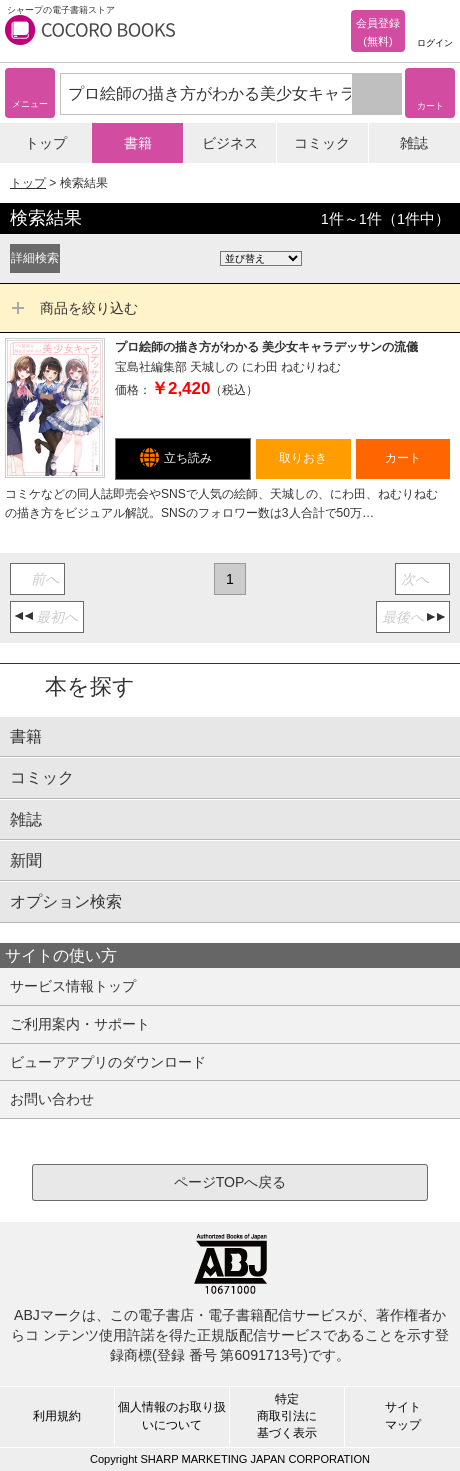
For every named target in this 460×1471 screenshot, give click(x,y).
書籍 (138, 143)
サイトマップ (403, 1415)
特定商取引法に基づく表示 (287, 1416)
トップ (46, 143)
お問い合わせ (52, 1099)
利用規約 (57, 1416)
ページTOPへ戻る (230, 1182)
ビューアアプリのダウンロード (108, 1062)
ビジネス (230, 143)
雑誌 (414, 143)
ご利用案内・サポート (80, 1024)
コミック (322, 143)
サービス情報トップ (73, 986)
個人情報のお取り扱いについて (172, 1415)
